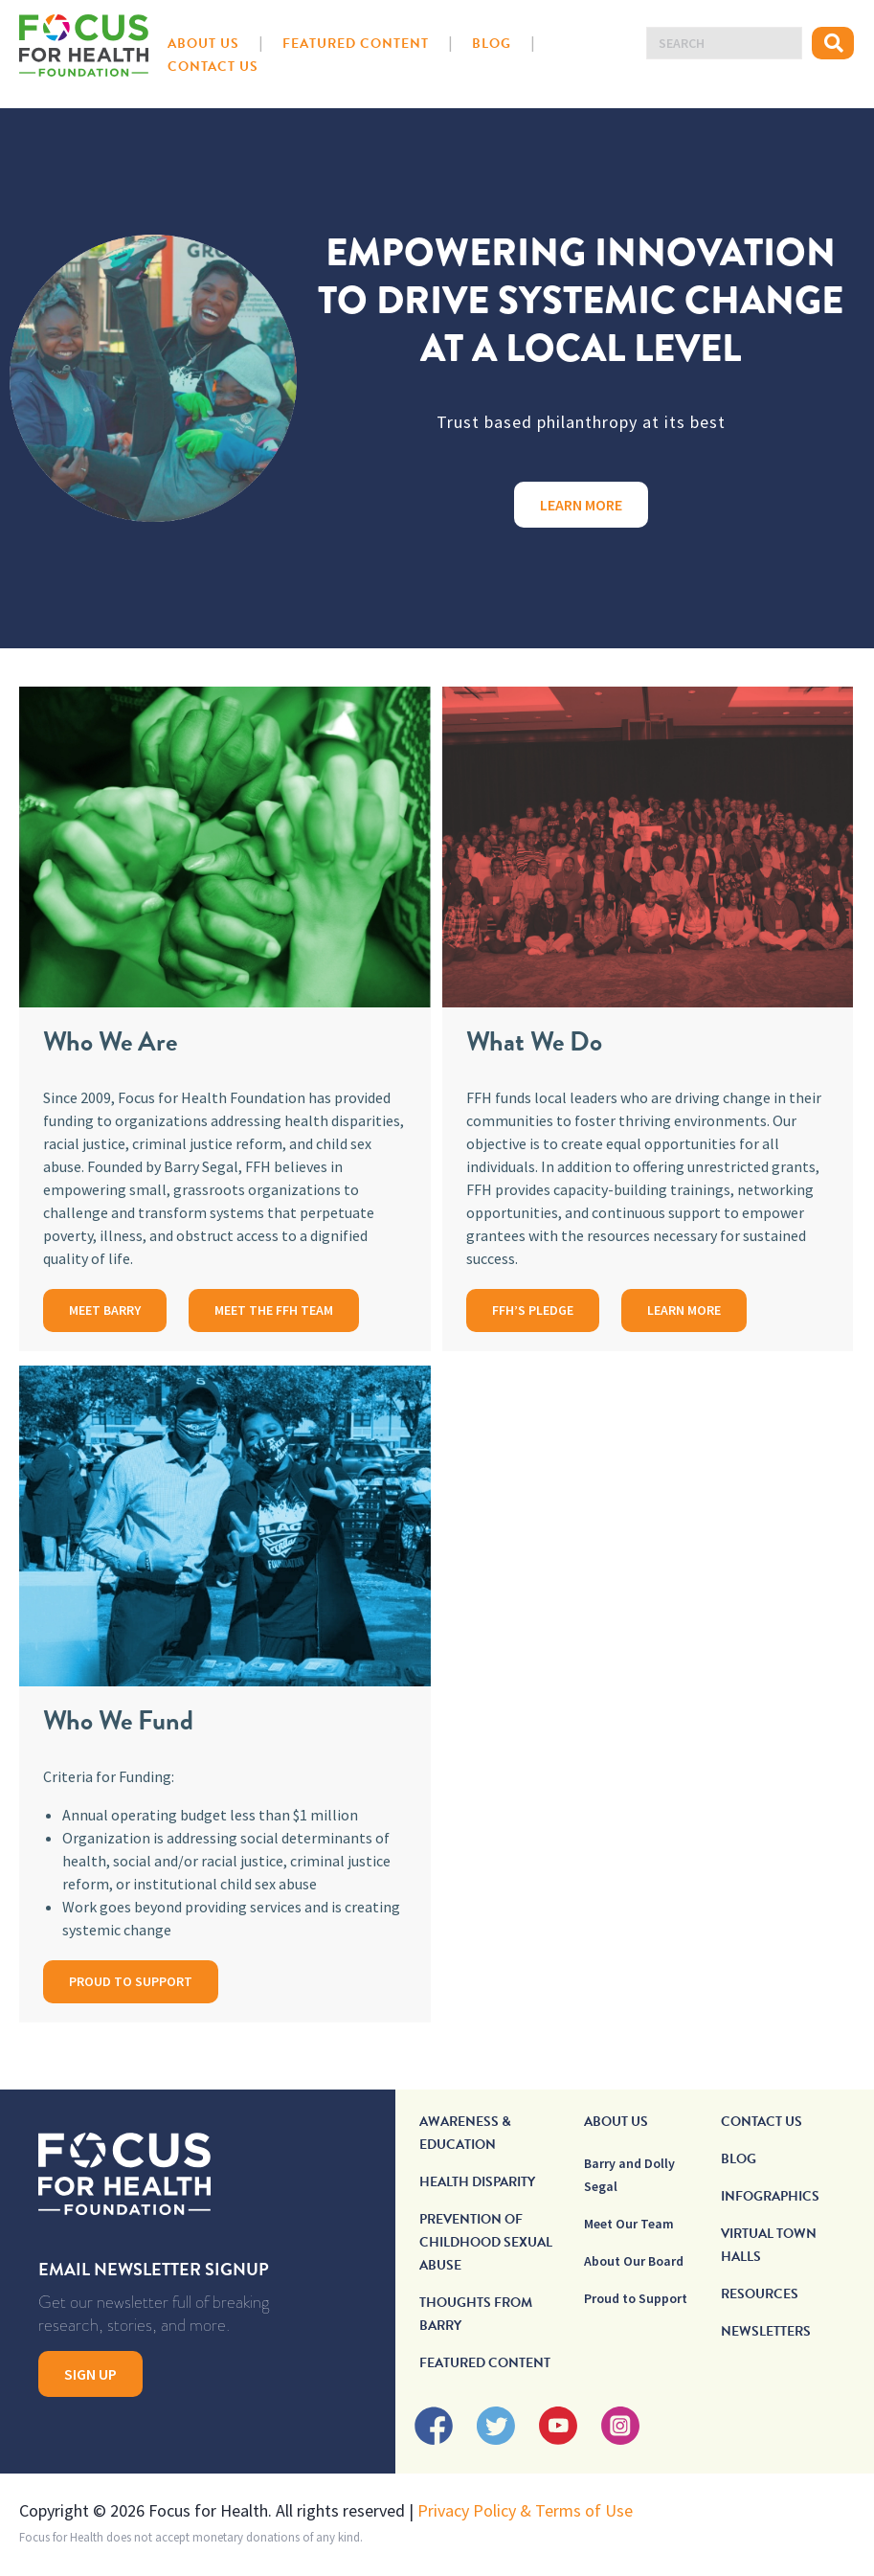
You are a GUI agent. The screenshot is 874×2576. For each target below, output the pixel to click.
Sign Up (90, 2374)
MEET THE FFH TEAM (273, 1310)
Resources (759, 2294)
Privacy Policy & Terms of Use (525, 2510)
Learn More (581, 504)
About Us (203, 44)
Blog (491, 44)
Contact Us (213, 66)
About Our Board (634, 2261)
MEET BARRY (105, 1310)
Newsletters (766, 2331)
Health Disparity (477, 2182)
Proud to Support (635, 2298)
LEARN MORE (684, 1310)
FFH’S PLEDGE (532, 1310)
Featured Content (355, 44)
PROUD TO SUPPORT (130, 1981)
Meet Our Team (629, 2223)
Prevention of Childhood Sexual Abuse (485, 2242)
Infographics (770, 2196)
